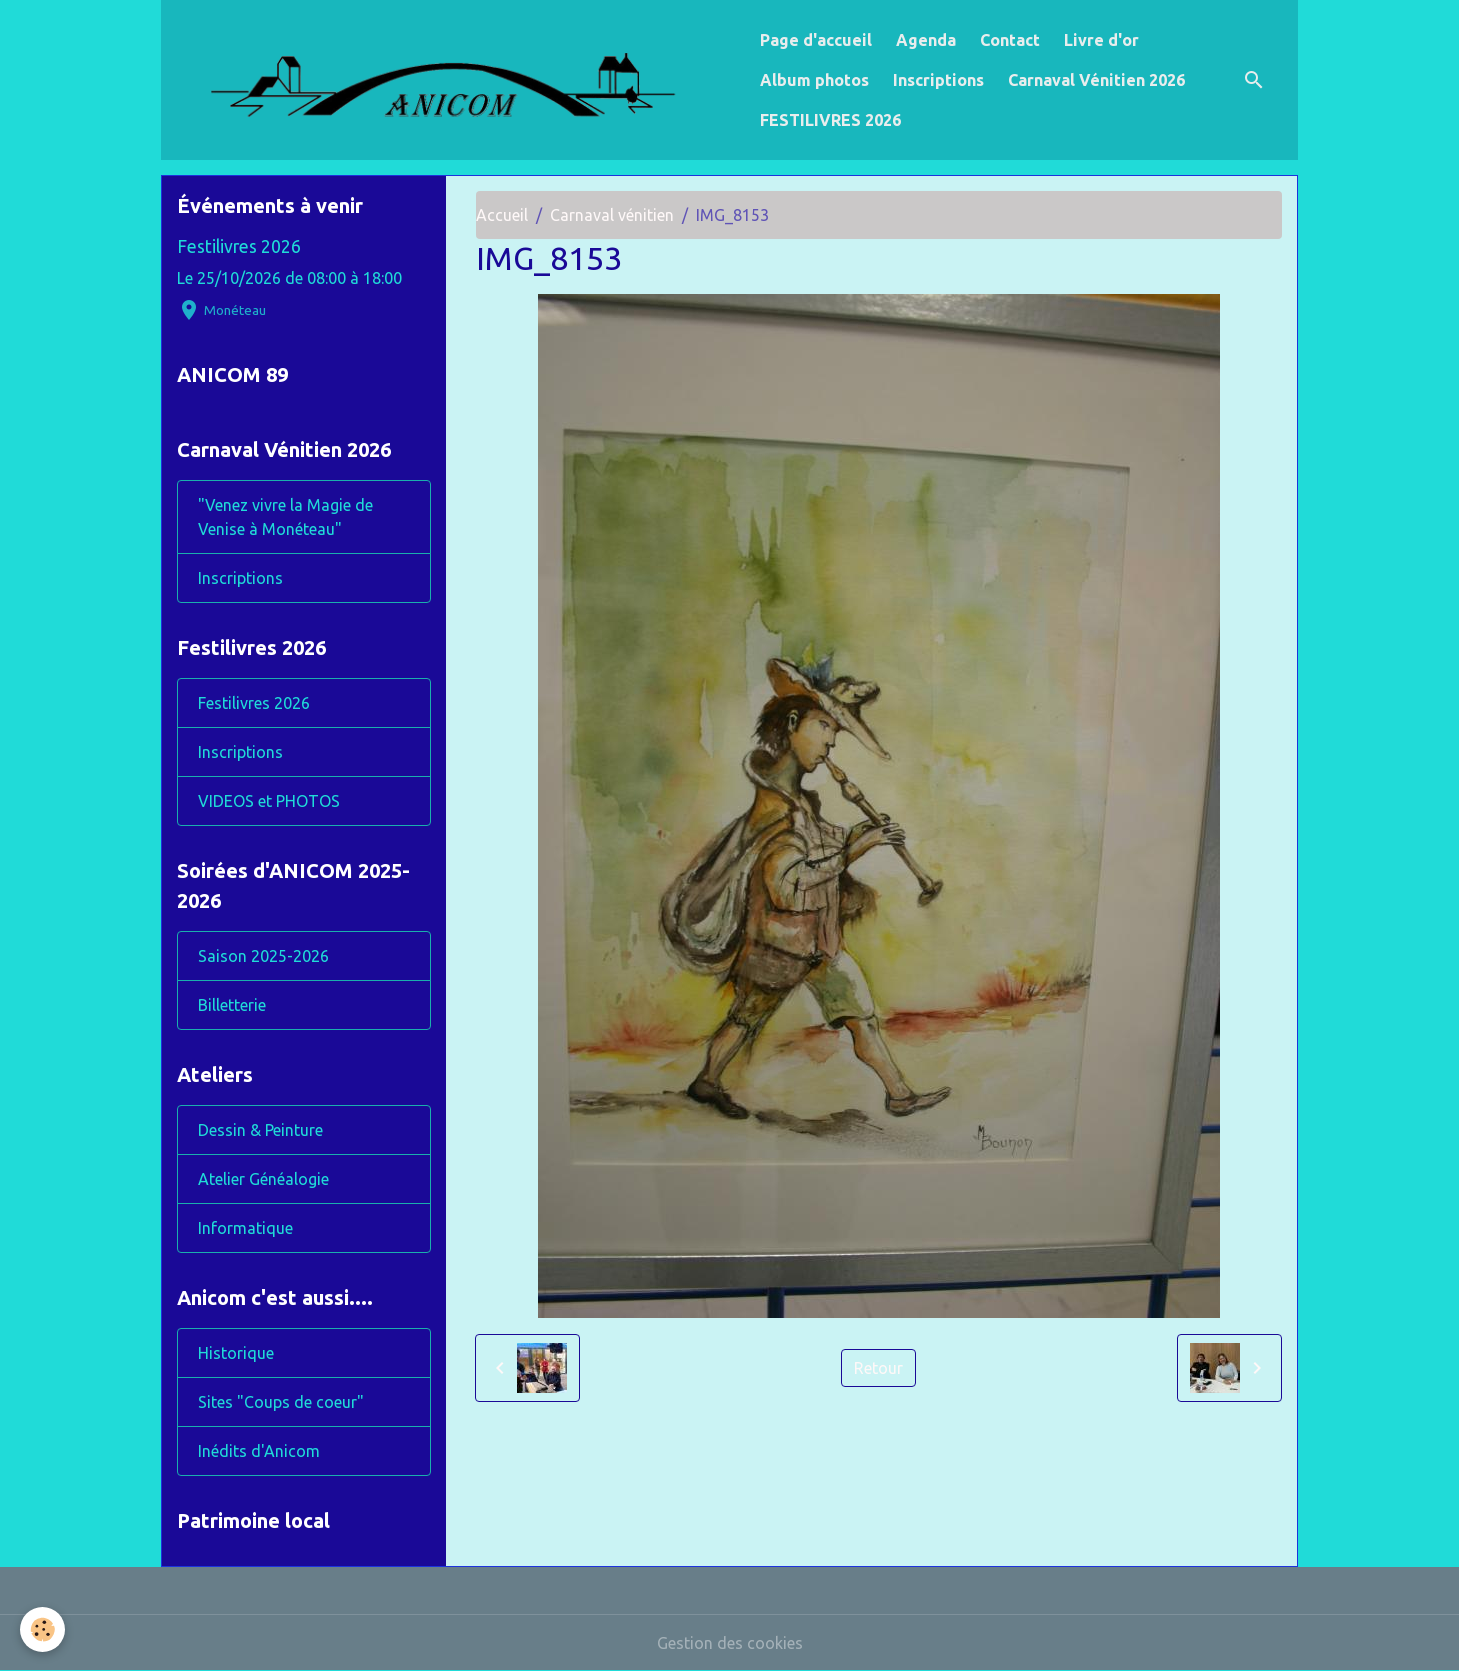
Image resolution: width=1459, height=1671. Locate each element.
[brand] (456, 80)
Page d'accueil (816, 40)
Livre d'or (1101, 40)
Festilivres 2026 (239, 246)
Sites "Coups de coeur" (281, 1402)
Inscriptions (938, 80)
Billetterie (232, 1005)
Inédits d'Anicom (259, 1451)
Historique (236, 1353)
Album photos (814, 80)
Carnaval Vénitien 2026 (1096, 80)
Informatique (245, 1228)
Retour (878, 1368)
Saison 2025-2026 (263, 956)
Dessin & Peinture (260, 1130)
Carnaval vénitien (612, 215)
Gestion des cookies (730, 1643)
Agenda (926, 40)
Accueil (502, 215)
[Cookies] (42, 1629)
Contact (1010, 40)
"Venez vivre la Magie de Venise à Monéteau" (285, 517)
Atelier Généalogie (263, 1179)
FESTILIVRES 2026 (830, 120)
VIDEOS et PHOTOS (269, 801)
